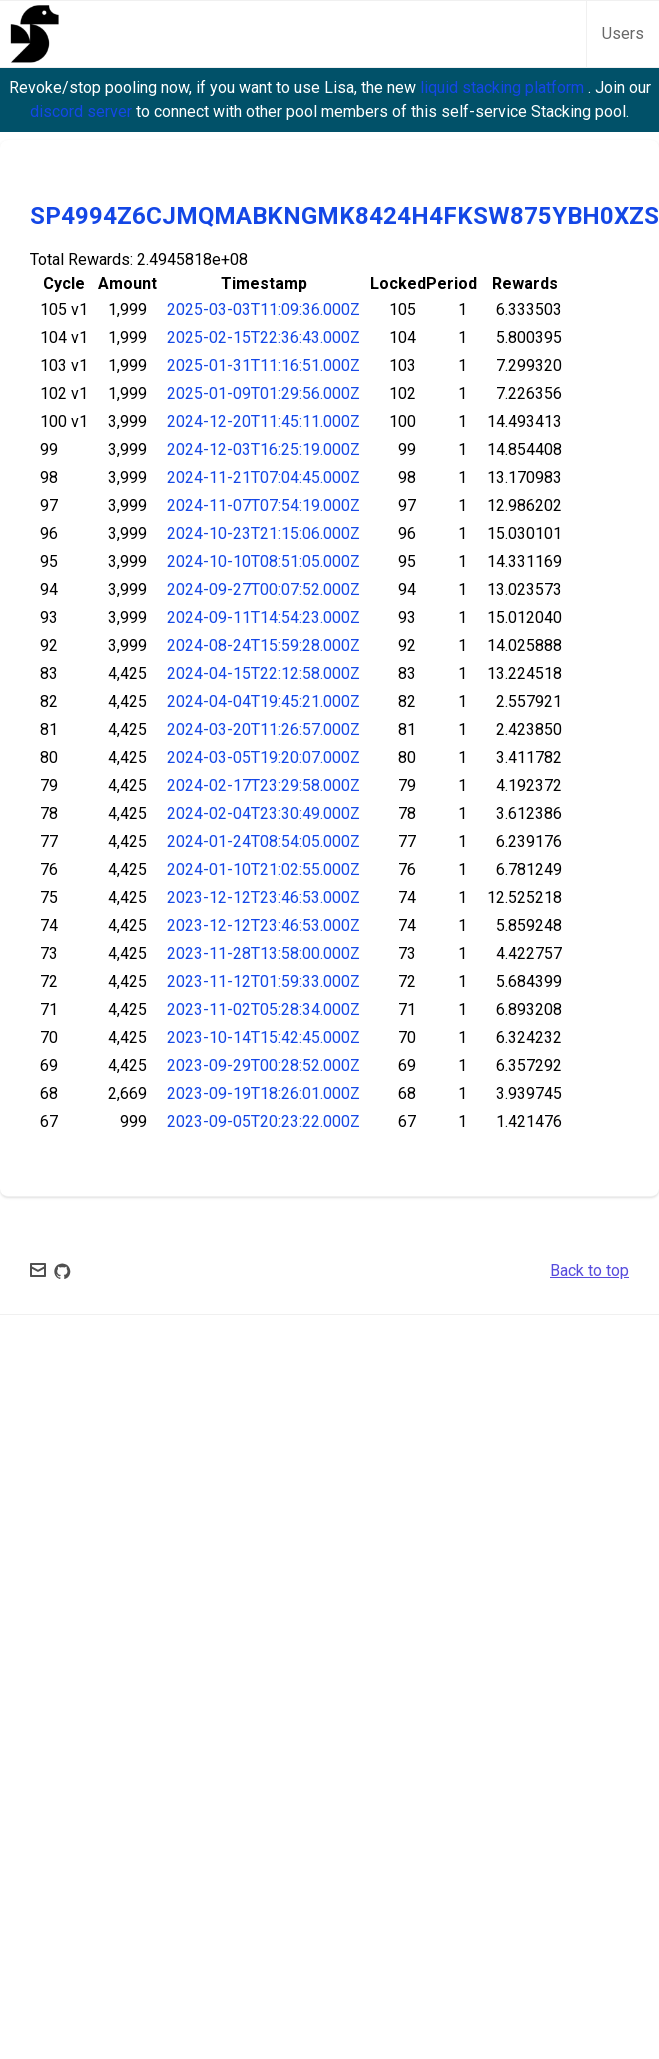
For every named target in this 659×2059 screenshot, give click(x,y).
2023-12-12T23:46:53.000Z (263, 897)
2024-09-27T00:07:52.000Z (263, 589)
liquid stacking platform (504, 87)
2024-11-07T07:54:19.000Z (263, 505)
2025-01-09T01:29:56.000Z (263, 393)
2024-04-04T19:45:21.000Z (263, 701)
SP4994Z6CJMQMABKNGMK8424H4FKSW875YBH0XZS (344, 216)
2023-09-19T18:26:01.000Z (263, 1093)
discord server (83, 111)
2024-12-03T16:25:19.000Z (263, 449)
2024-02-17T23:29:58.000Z (263, 785)
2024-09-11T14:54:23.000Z (263, 617)
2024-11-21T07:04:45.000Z (263, 477)
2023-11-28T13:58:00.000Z (263, 953)
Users (623, 33)
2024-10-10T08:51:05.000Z (263, 561)
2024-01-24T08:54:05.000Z (263, 841)
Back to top (589, 1270)
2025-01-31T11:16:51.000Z (263, 365)
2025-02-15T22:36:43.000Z (263, 337)
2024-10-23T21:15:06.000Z (263, 533)
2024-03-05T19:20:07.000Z (263, 757)
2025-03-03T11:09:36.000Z (263, 309)
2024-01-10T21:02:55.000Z (263, 869)
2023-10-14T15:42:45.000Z (263, 1037)
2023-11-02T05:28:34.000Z (263, 1009)
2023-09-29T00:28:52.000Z (263, 1065)
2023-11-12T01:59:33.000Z (263, 981)
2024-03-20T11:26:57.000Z (263, 729)
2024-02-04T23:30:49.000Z (263, 813)
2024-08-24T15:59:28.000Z (263, 645)
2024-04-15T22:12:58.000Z (263, 673)
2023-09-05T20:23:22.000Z (263, 1121)
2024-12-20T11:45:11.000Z (263, 421)
